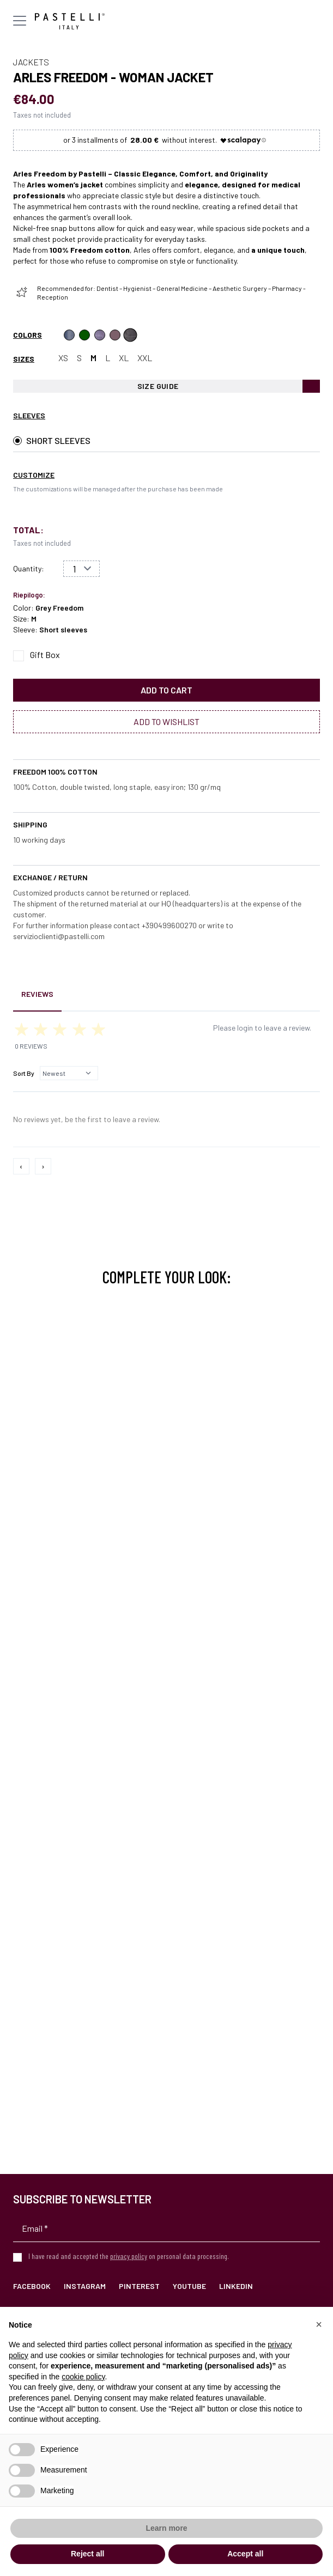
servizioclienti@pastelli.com (59, 936)
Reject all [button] (87, 2553)
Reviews (37, 993)
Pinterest (139, 2286)
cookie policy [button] (83, 2376)
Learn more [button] (166, 2528)
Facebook (32, 2286)
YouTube (189, 2286)
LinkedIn (236, 2286)
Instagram (85, 2286)
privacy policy (128, 2256)
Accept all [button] (245, 2553)
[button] (319, 2324)
